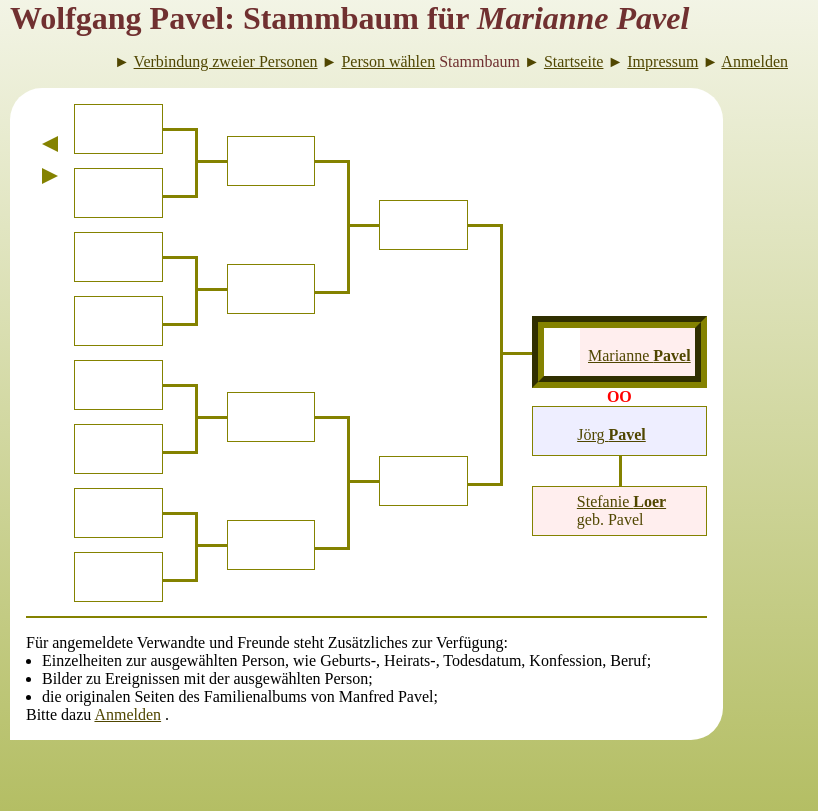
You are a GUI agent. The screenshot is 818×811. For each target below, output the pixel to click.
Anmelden (127, 714)
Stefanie (621, 501)
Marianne (639, 355)
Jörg (611, 434)
